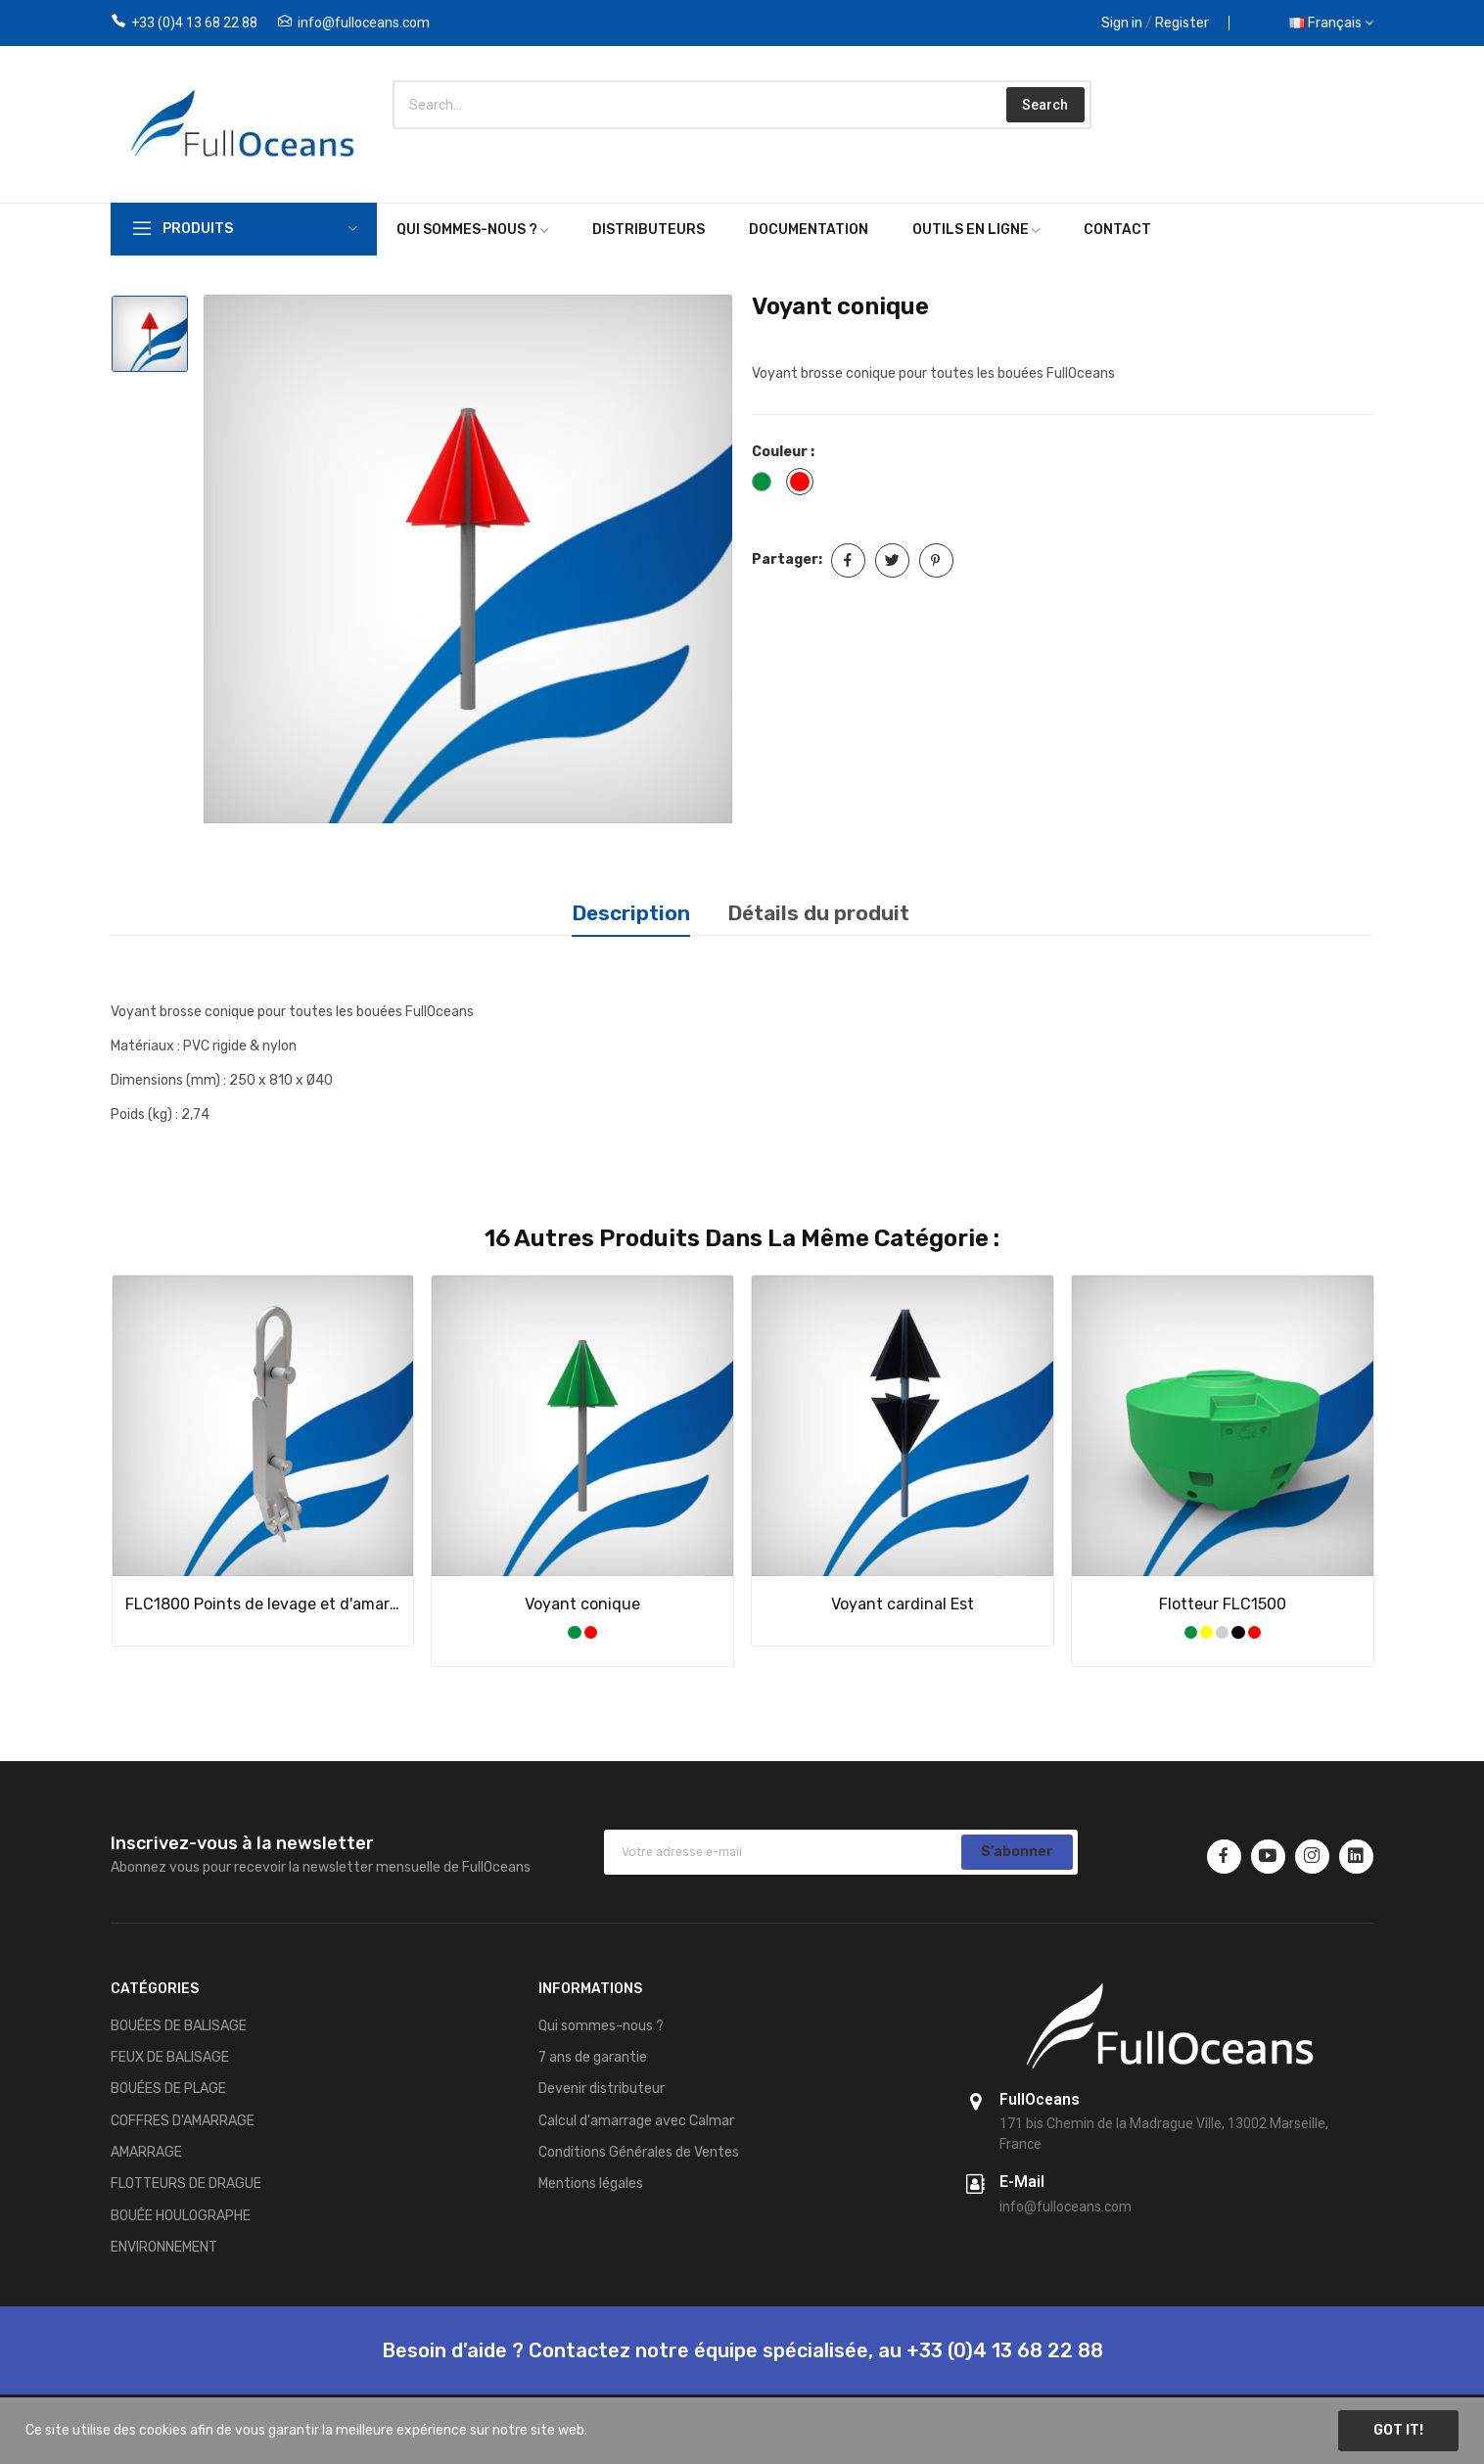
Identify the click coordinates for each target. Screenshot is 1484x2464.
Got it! (1398, 2430)
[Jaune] (1206, 1632)
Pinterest (936, 560)
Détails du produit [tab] (818, 913)
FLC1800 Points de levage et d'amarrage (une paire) (262, 1604)
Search (1045, 105)
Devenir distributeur (601, 2088)
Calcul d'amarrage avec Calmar (636, 2121)
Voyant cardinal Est (902, 1604)
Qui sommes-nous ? (601, 2026)
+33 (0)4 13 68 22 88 (194, 22)
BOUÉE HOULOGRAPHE (181, 2216)
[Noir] (1237, 1632)
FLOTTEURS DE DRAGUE (186, 2183)
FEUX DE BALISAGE (170, 2057)
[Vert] (766, 484)
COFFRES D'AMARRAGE (183, 2121)
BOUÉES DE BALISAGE (179, 2026)
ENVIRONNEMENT (164, 2247)
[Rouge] (804, 484)
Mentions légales (590, 2183)
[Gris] (1222, 1632)
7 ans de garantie (592, 2057)
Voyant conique (582, 1604)
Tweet (892, 560)
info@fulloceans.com (364, 22)
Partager (848, 560)
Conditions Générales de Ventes (638, 2152)
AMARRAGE (146, 2152)
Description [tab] (631, 913)
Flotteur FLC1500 (1222, 1604)
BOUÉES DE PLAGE (168, 2088)
